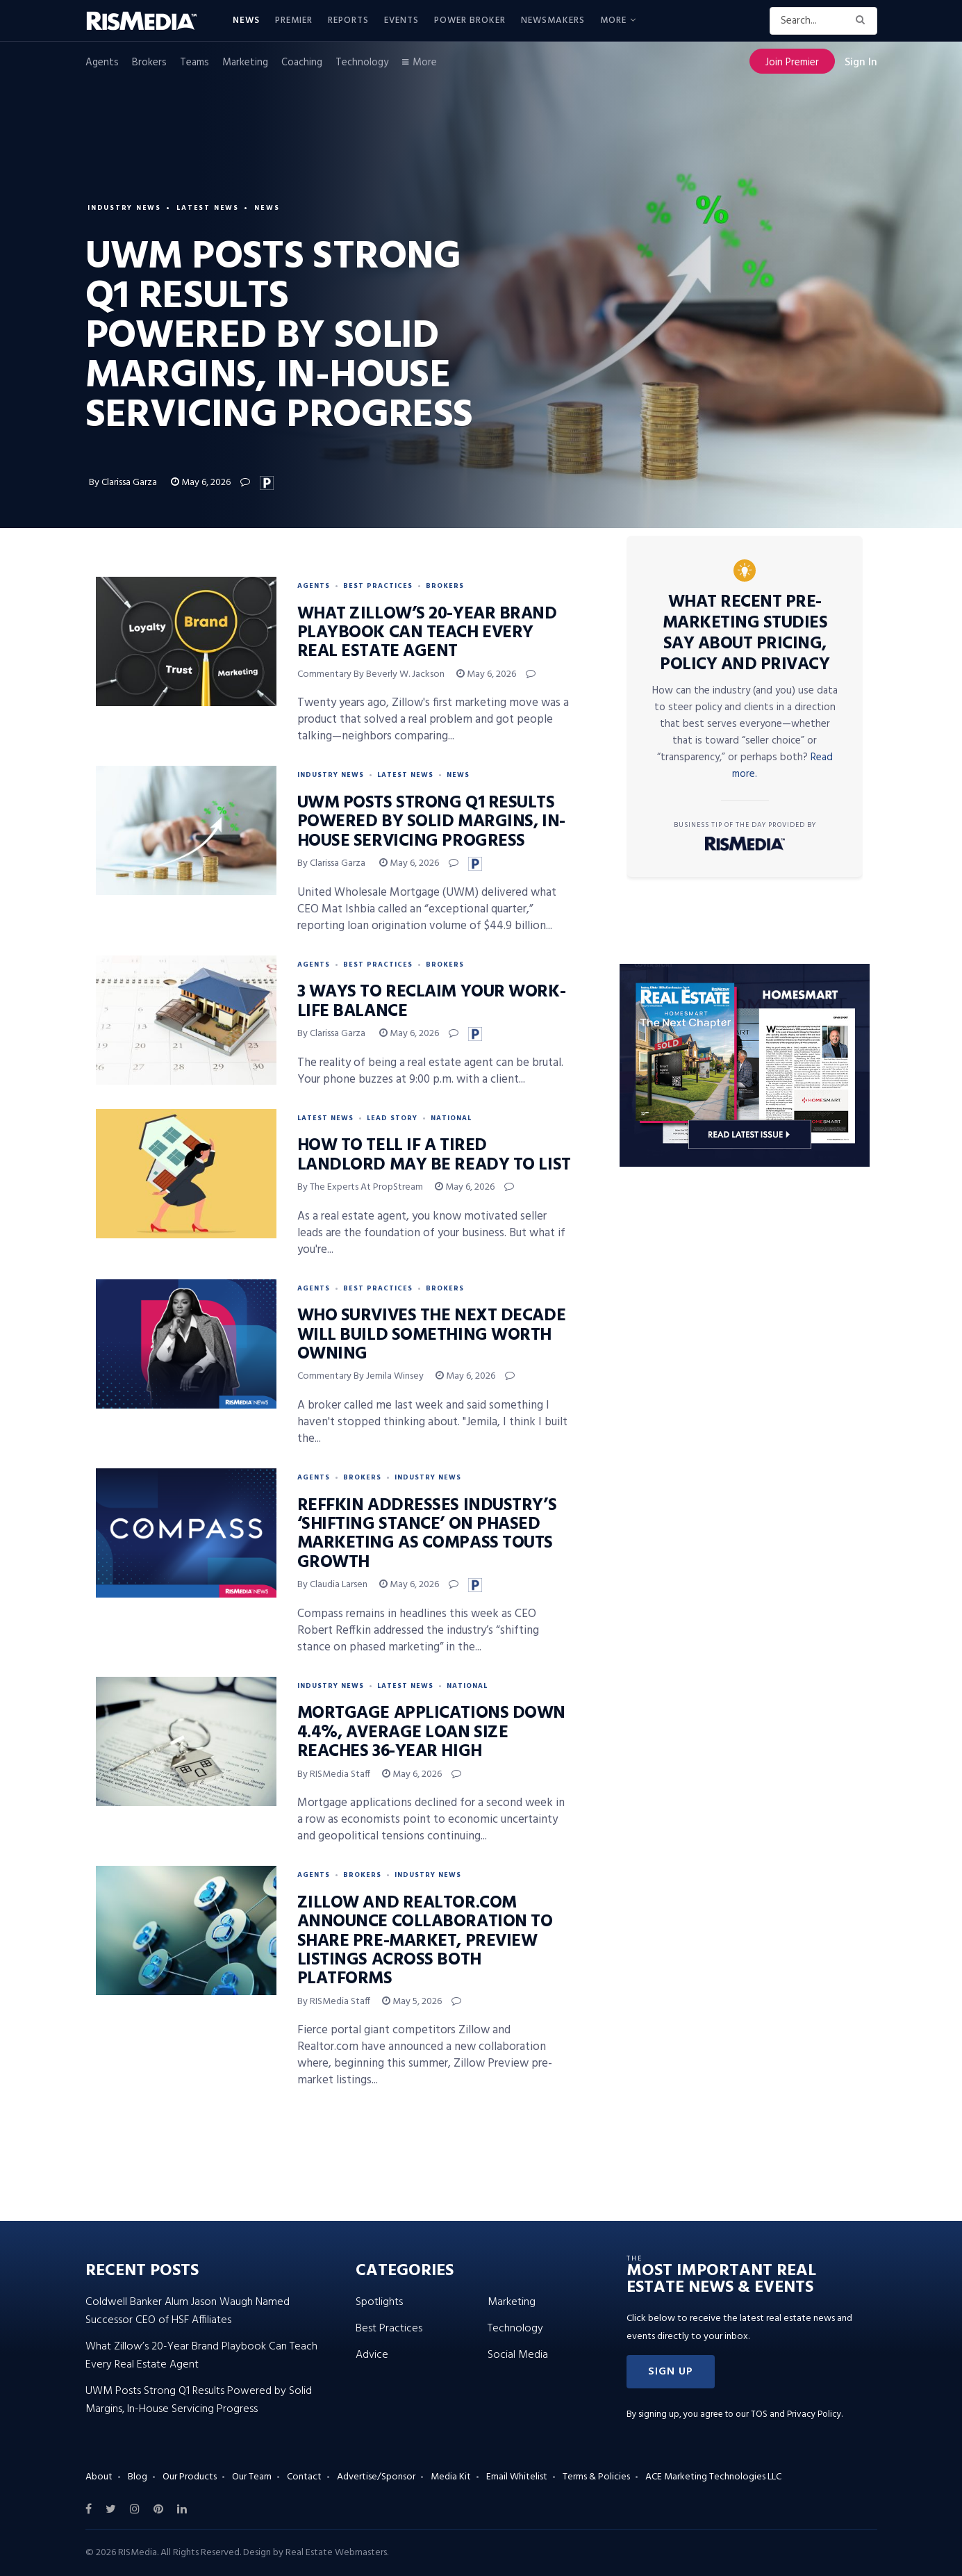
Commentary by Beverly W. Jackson (371, 674)
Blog (137, 2477)
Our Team (252, 2477)
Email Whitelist (516, 2477)
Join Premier (792, 62)
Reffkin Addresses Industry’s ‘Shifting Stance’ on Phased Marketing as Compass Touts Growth (427, 1534)
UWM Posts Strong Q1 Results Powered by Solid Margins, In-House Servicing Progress (431, 822)
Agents (102, 62)
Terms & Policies (596, 2477)
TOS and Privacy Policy (796, 2414)
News (246, 20)
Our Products (190, 2477)
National (451, 1118)
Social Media (518, 2355)
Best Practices (378, 585)
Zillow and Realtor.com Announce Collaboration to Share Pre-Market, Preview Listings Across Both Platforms (425, 1941)
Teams (194, 62)
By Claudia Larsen (332, 1585)
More (613, 20)
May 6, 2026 (201, 483)
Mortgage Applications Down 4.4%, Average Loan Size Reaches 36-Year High (431, 1733)
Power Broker (470, 20)
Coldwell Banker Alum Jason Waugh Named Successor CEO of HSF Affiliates (187, 2311)
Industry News (126, 206)
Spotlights (379, 2302)
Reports (348, 20)
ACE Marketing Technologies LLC (713, 2477)
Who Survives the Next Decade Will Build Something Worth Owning (431, 1335)
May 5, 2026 (412, 2002)
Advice (372, 2355)
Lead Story (392, 1118)
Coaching (301, 62)
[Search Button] (863, 21)
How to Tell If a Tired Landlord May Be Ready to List (434, 1155)
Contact (304, 2477)
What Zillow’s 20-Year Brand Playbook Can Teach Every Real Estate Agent (427, 633)
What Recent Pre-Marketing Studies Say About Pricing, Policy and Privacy (744, 634)
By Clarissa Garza (124, 483)
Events (401, 20)
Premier (294, 20)
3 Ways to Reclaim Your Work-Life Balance (431, 1001)
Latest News (212, 206)
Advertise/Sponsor (376, 2477)
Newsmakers (553, 20)
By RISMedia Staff (333, 1774)
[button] (671, 2371)
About (99, 2477)
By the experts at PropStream (360, 1187)
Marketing (245, 62)
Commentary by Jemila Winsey (360, 1376)
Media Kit (451, 2477)
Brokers (149, 62)
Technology (361, 62)
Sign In (861, 63)
